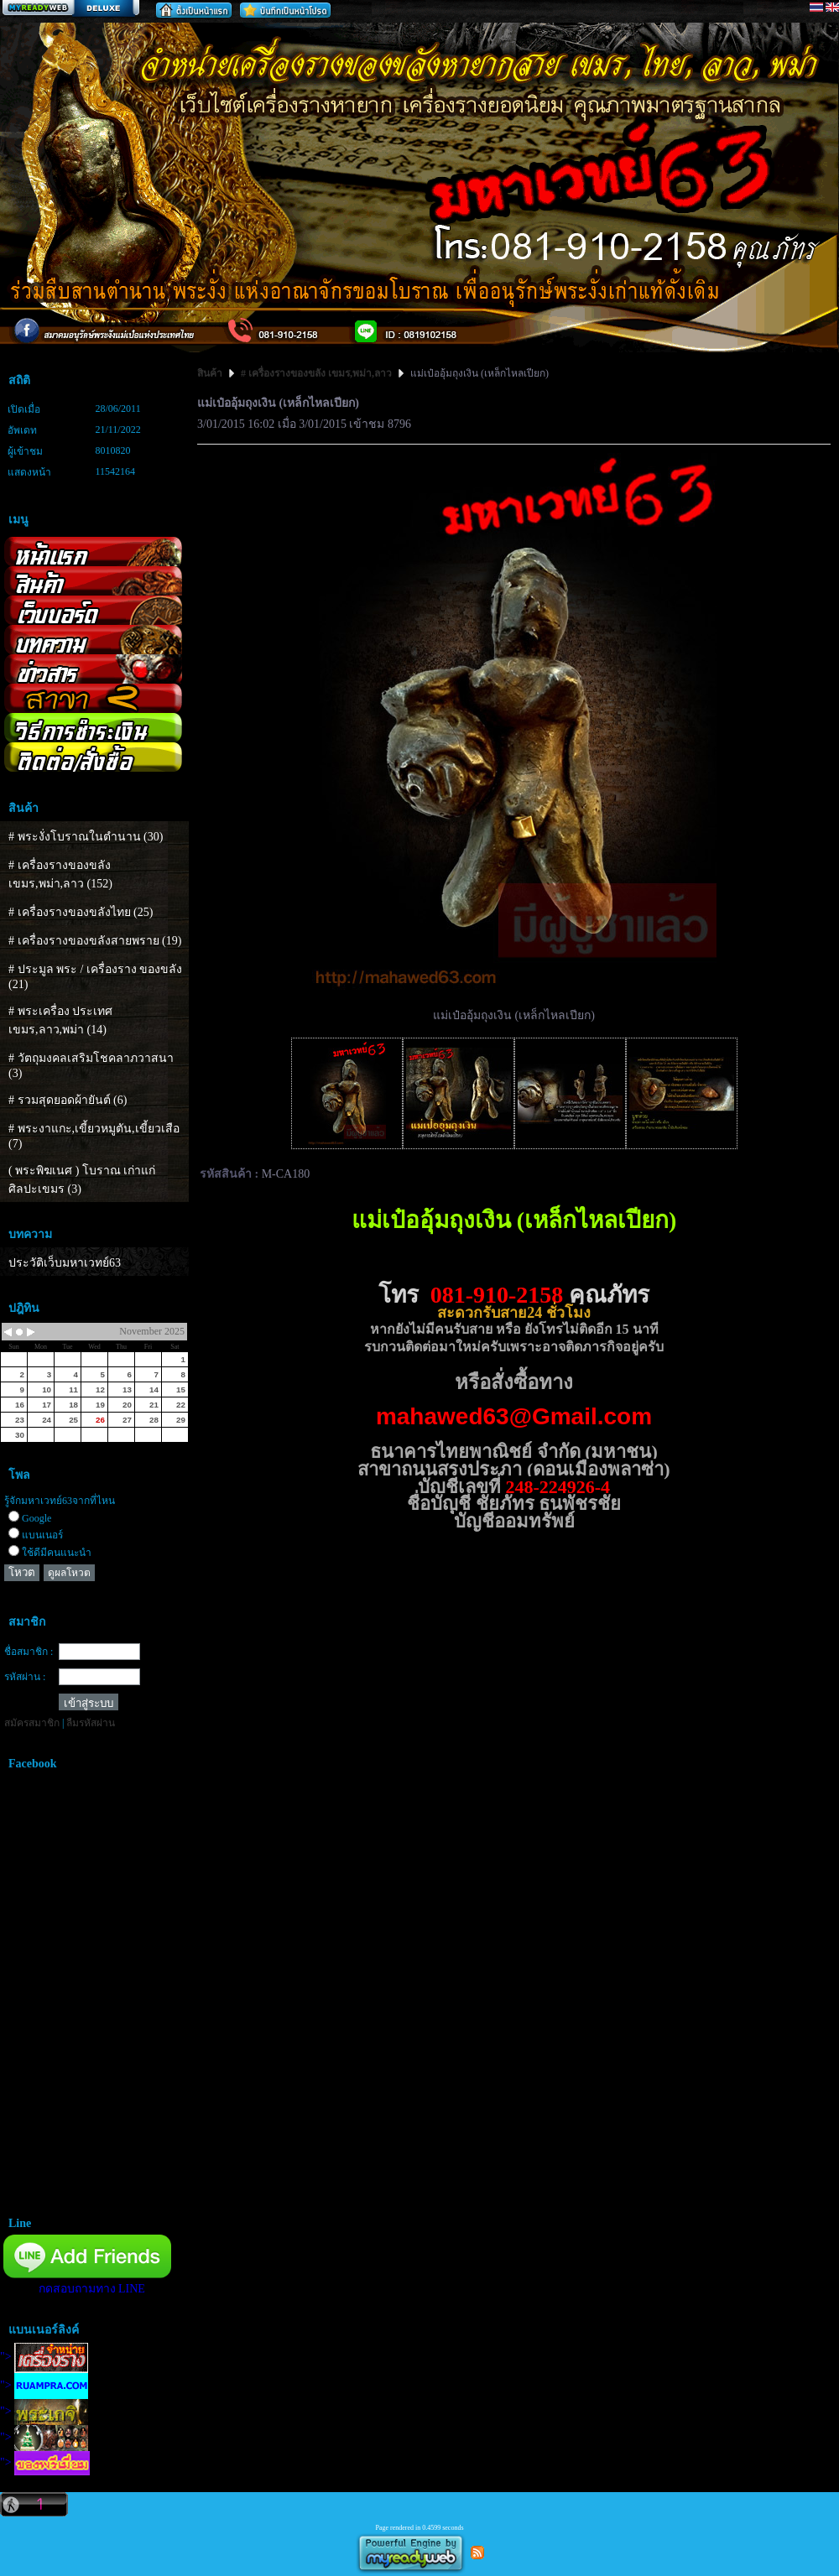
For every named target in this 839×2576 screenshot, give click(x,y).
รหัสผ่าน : (24, 1677)
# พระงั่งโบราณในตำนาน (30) (85, 836)
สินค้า (211, 373)
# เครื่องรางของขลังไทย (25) (80, 912)
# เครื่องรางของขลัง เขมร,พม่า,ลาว (316, 373)
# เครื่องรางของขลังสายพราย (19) (94, 940)
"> (44, 2356)
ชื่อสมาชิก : (28, 1651)
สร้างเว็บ (70, 9)
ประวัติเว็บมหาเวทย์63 (64, 1263)
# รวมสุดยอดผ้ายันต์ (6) (67, 1100)
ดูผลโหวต (69, 1573)
